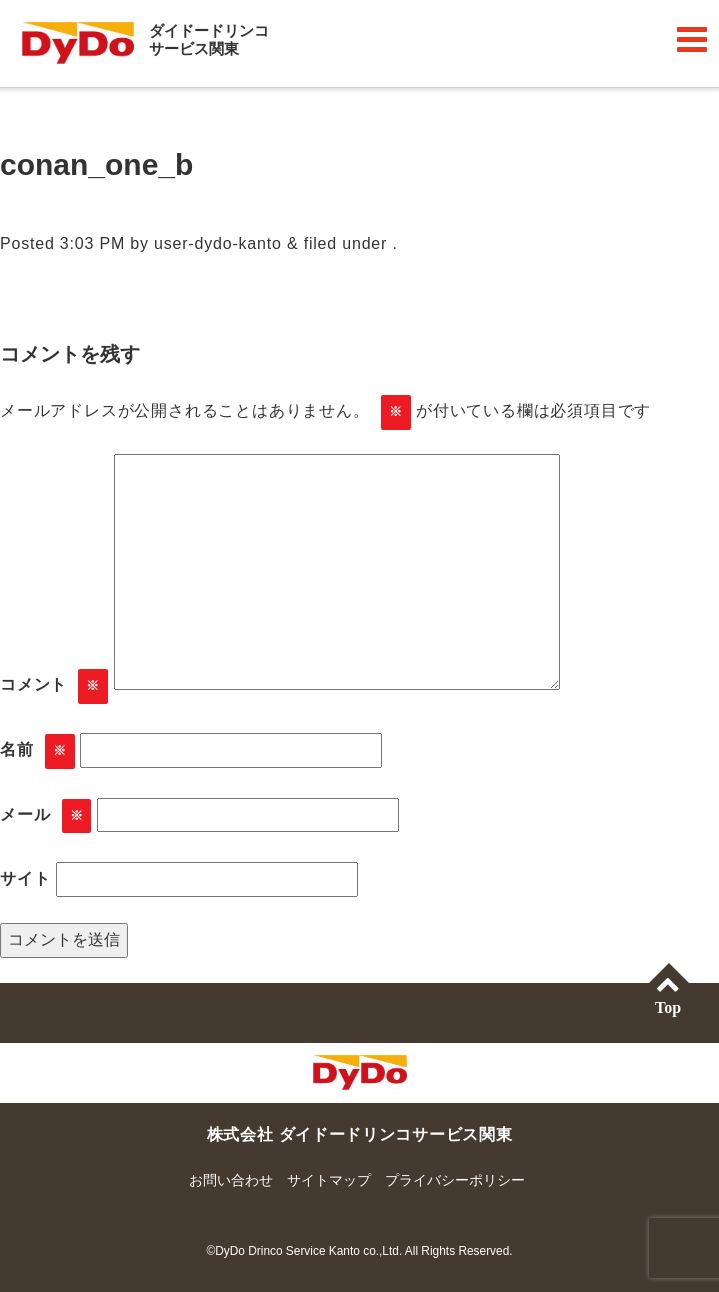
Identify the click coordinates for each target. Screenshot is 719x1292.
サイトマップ (329, 1180)
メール (45, 816)
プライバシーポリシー (455, 1180)
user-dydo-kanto (218, 243)
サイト (25, 878)
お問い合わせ (231, 1180)
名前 (37, 751)
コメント (54, 686)
